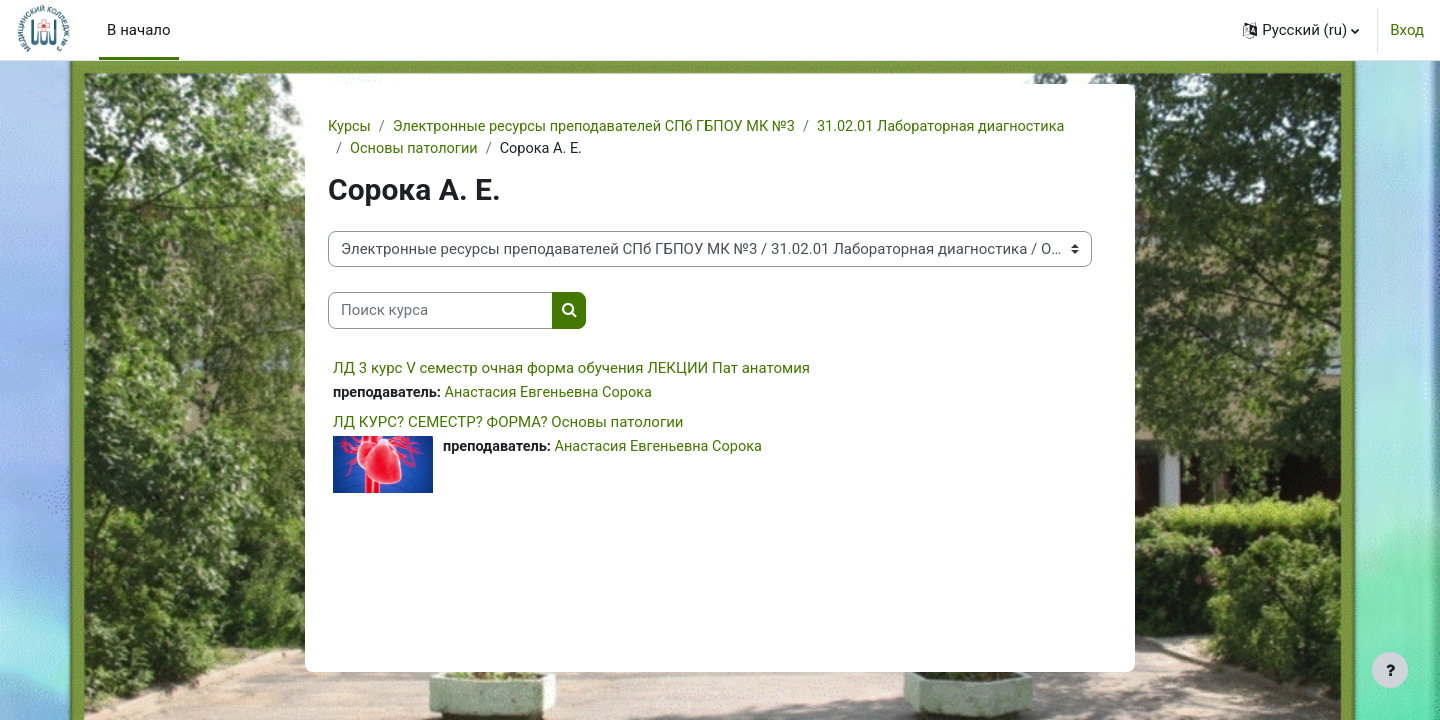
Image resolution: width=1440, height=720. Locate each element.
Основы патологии (416, 150)
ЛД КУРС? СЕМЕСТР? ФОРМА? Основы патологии (508, 425)
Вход (1407, 30)
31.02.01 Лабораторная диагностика (961, 127)
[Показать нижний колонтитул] (1390, 670)
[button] (1301, 30)
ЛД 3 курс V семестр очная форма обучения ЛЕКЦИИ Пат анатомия (571, 369)
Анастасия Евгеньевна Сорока (555, 394)
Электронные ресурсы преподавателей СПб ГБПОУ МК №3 (603, 127)
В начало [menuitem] (138, 30)
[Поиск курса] (440, 312)
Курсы (350, 127)
